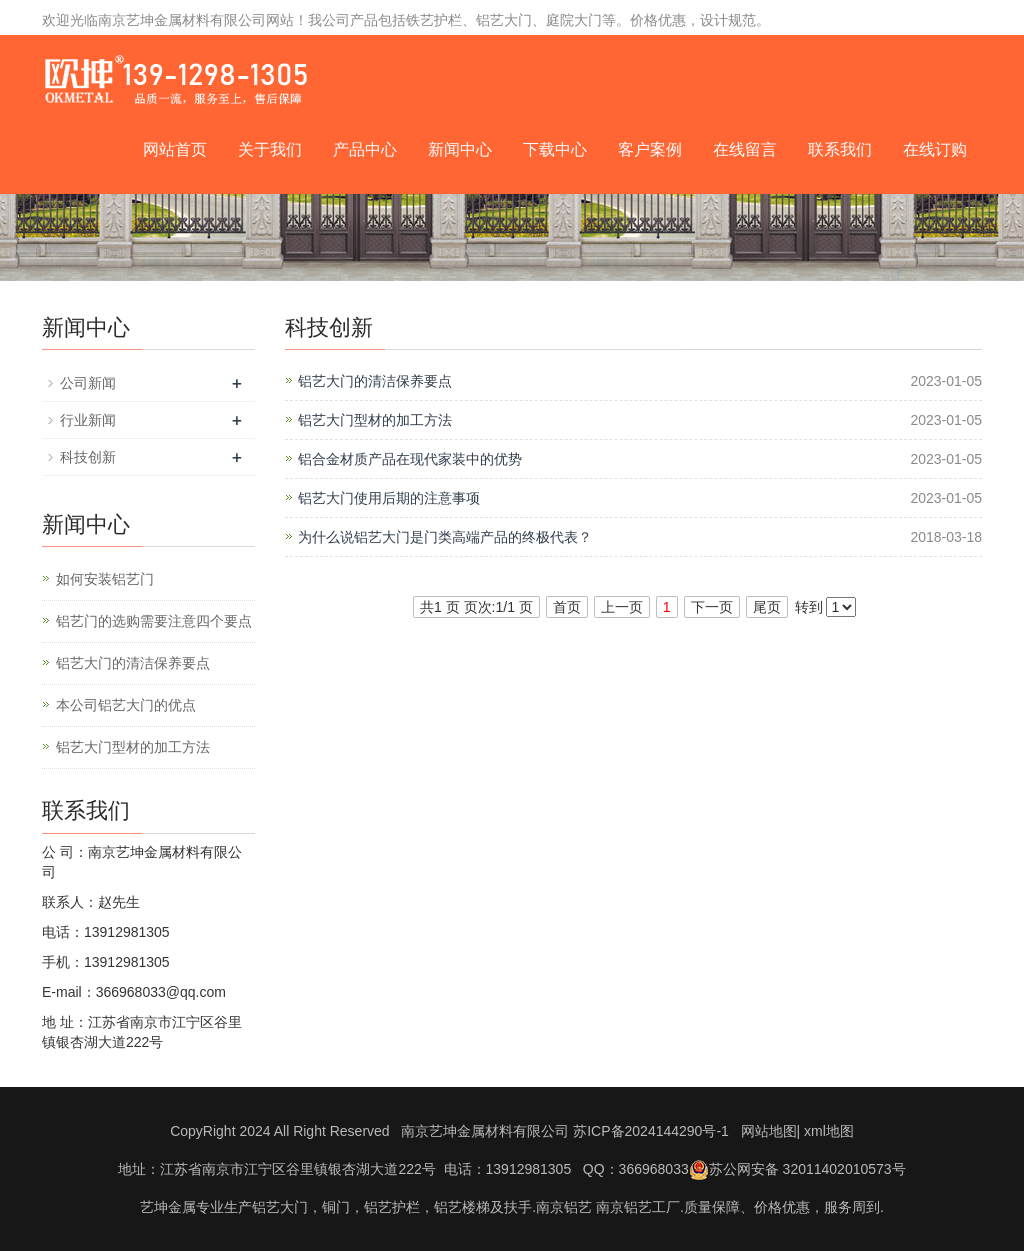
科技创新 (88, 457)
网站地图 (769, 1131)
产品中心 (365, 149)
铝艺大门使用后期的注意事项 (389, 498)
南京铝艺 (564, 1207)
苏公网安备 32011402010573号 (797, 1169)
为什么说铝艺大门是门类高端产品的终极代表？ (445, 537)
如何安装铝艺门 (105, 579)
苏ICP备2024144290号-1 (651, 1131)
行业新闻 (88, 420)
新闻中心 (460, 149)
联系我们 (840, 149)
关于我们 (270, 149)
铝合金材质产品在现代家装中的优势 (410, 459)
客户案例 (650, 149)
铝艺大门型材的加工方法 (375, 420)
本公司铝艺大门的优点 (126, 705)
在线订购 (935, 149)
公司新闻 (88, 383)
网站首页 (175, 149)
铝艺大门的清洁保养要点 (375, 381)
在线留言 (745, 149)
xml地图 (829, 1131)
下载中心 (555, 149)
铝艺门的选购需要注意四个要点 (154, 621)
